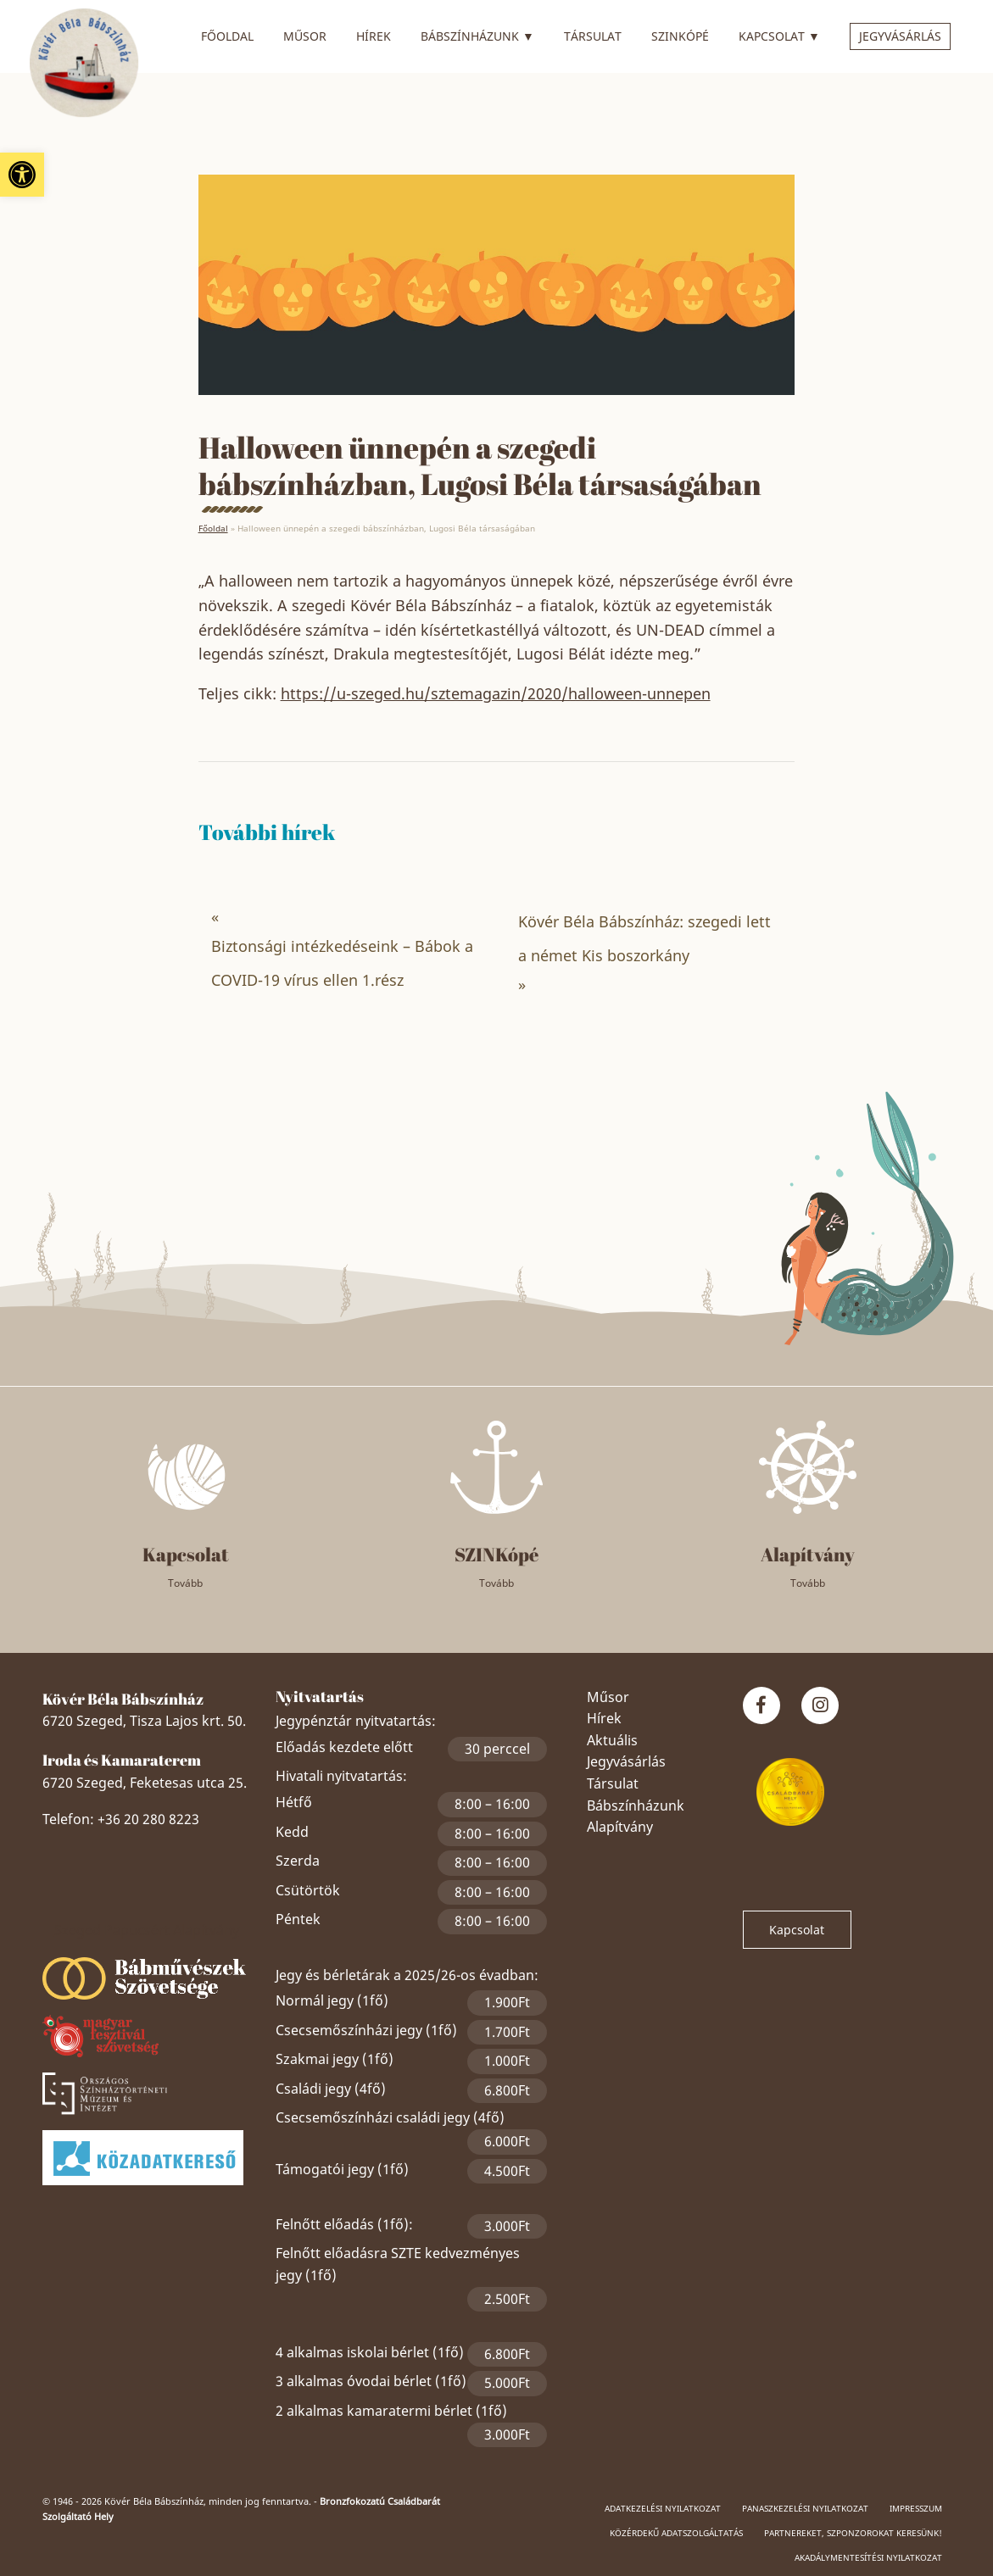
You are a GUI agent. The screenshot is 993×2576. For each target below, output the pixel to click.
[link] (22, 175)
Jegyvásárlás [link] (900, 36)
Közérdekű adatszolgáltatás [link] (676, 2533)
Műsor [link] (304, 36)
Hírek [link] (373, 36)
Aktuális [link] (612, 1740)
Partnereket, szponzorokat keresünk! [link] (853, 2533)
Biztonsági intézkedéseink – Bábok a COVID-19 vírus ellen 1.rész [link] (342, 963)
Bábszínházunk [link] (477, 34)
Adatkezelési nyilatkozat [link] (663, 2508)
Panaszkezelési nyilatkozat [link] (805, 2508)
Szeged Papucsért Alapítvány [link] (146, 1930)
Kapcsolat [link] (779, 34)
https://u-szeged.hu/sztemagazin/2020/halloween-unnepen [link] (496, 693)
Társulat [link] (593, 36)
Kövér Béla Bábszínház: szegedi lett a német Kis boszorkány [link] (644, 938)
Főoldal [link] (227, 36)
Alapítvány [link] (620, 1826)
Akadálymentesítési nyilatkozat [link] (868, 2557)
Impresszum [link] (916, 2508)
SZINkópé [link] (680, 36)
